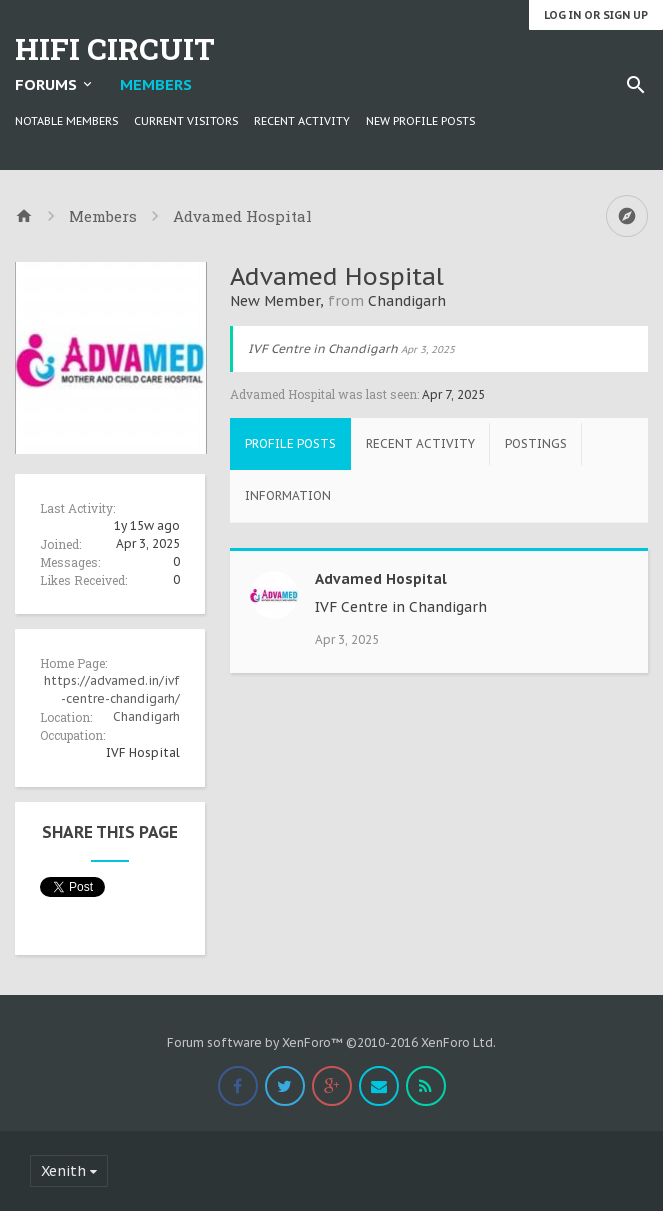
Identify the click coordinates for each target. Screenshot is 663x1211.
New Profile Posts (420, 121)
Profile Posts (290, 443)
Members (156, 84)
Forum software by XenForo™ (331, 1042)
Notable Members (66, 121)
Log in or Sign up (596, 15)
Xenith (63, 1171)
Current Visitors (186, 121)
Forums (46, 84)
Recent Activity (302, 121)
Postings (536, 443)
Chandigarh (146, 716)
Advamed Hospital (381, 579)
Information (288, 495)
